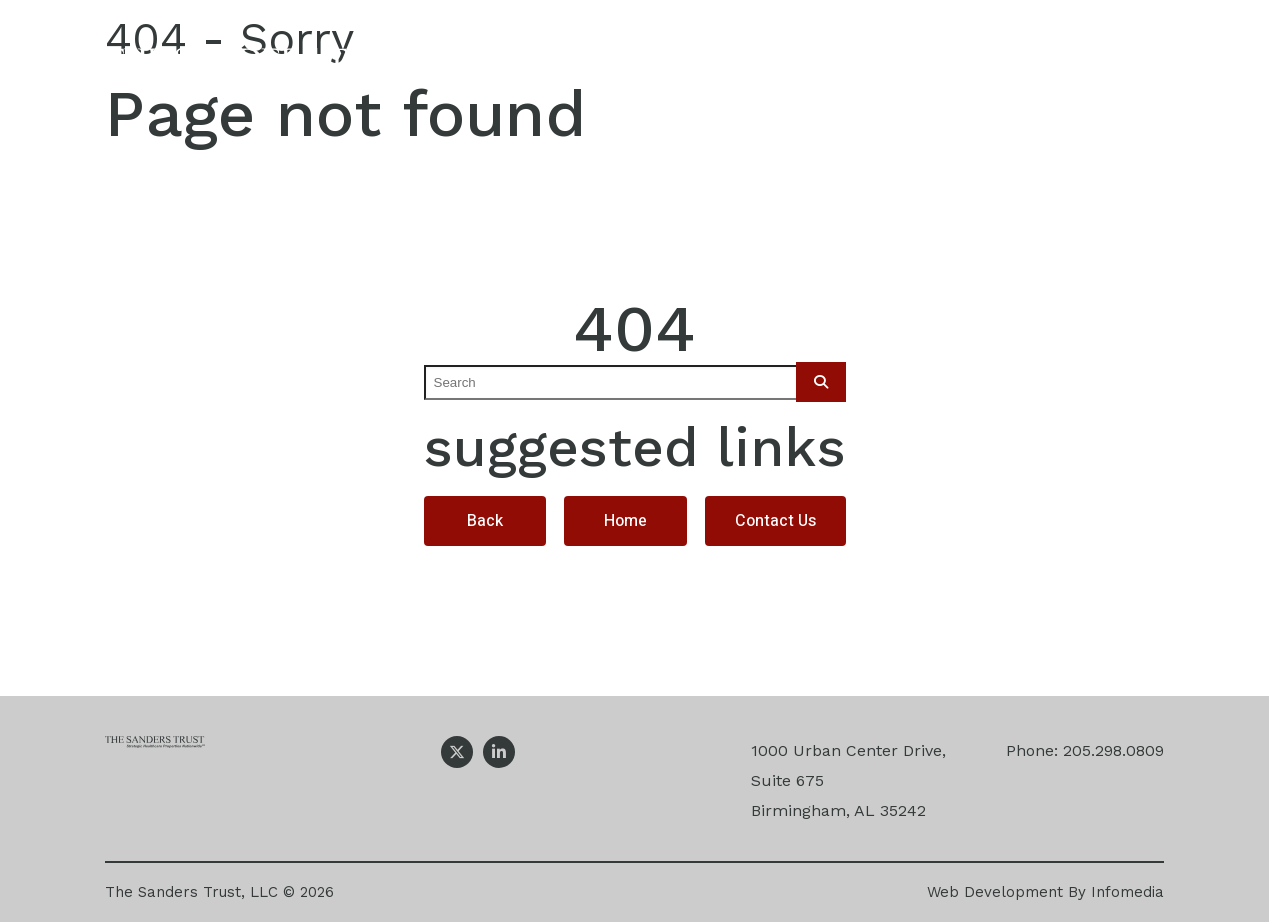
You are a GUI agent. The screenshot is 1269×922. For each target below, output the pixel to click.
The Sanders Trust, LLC (191, 892)
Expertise (704, 67)
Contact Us (1129, 67)
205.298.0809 (1113, 750)
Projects (857, 67)
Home (625, 521)
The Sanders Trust (268, 67)
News (988, 67)
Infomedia (1127, 892)
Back (485, 521)
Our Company (533, 67)
